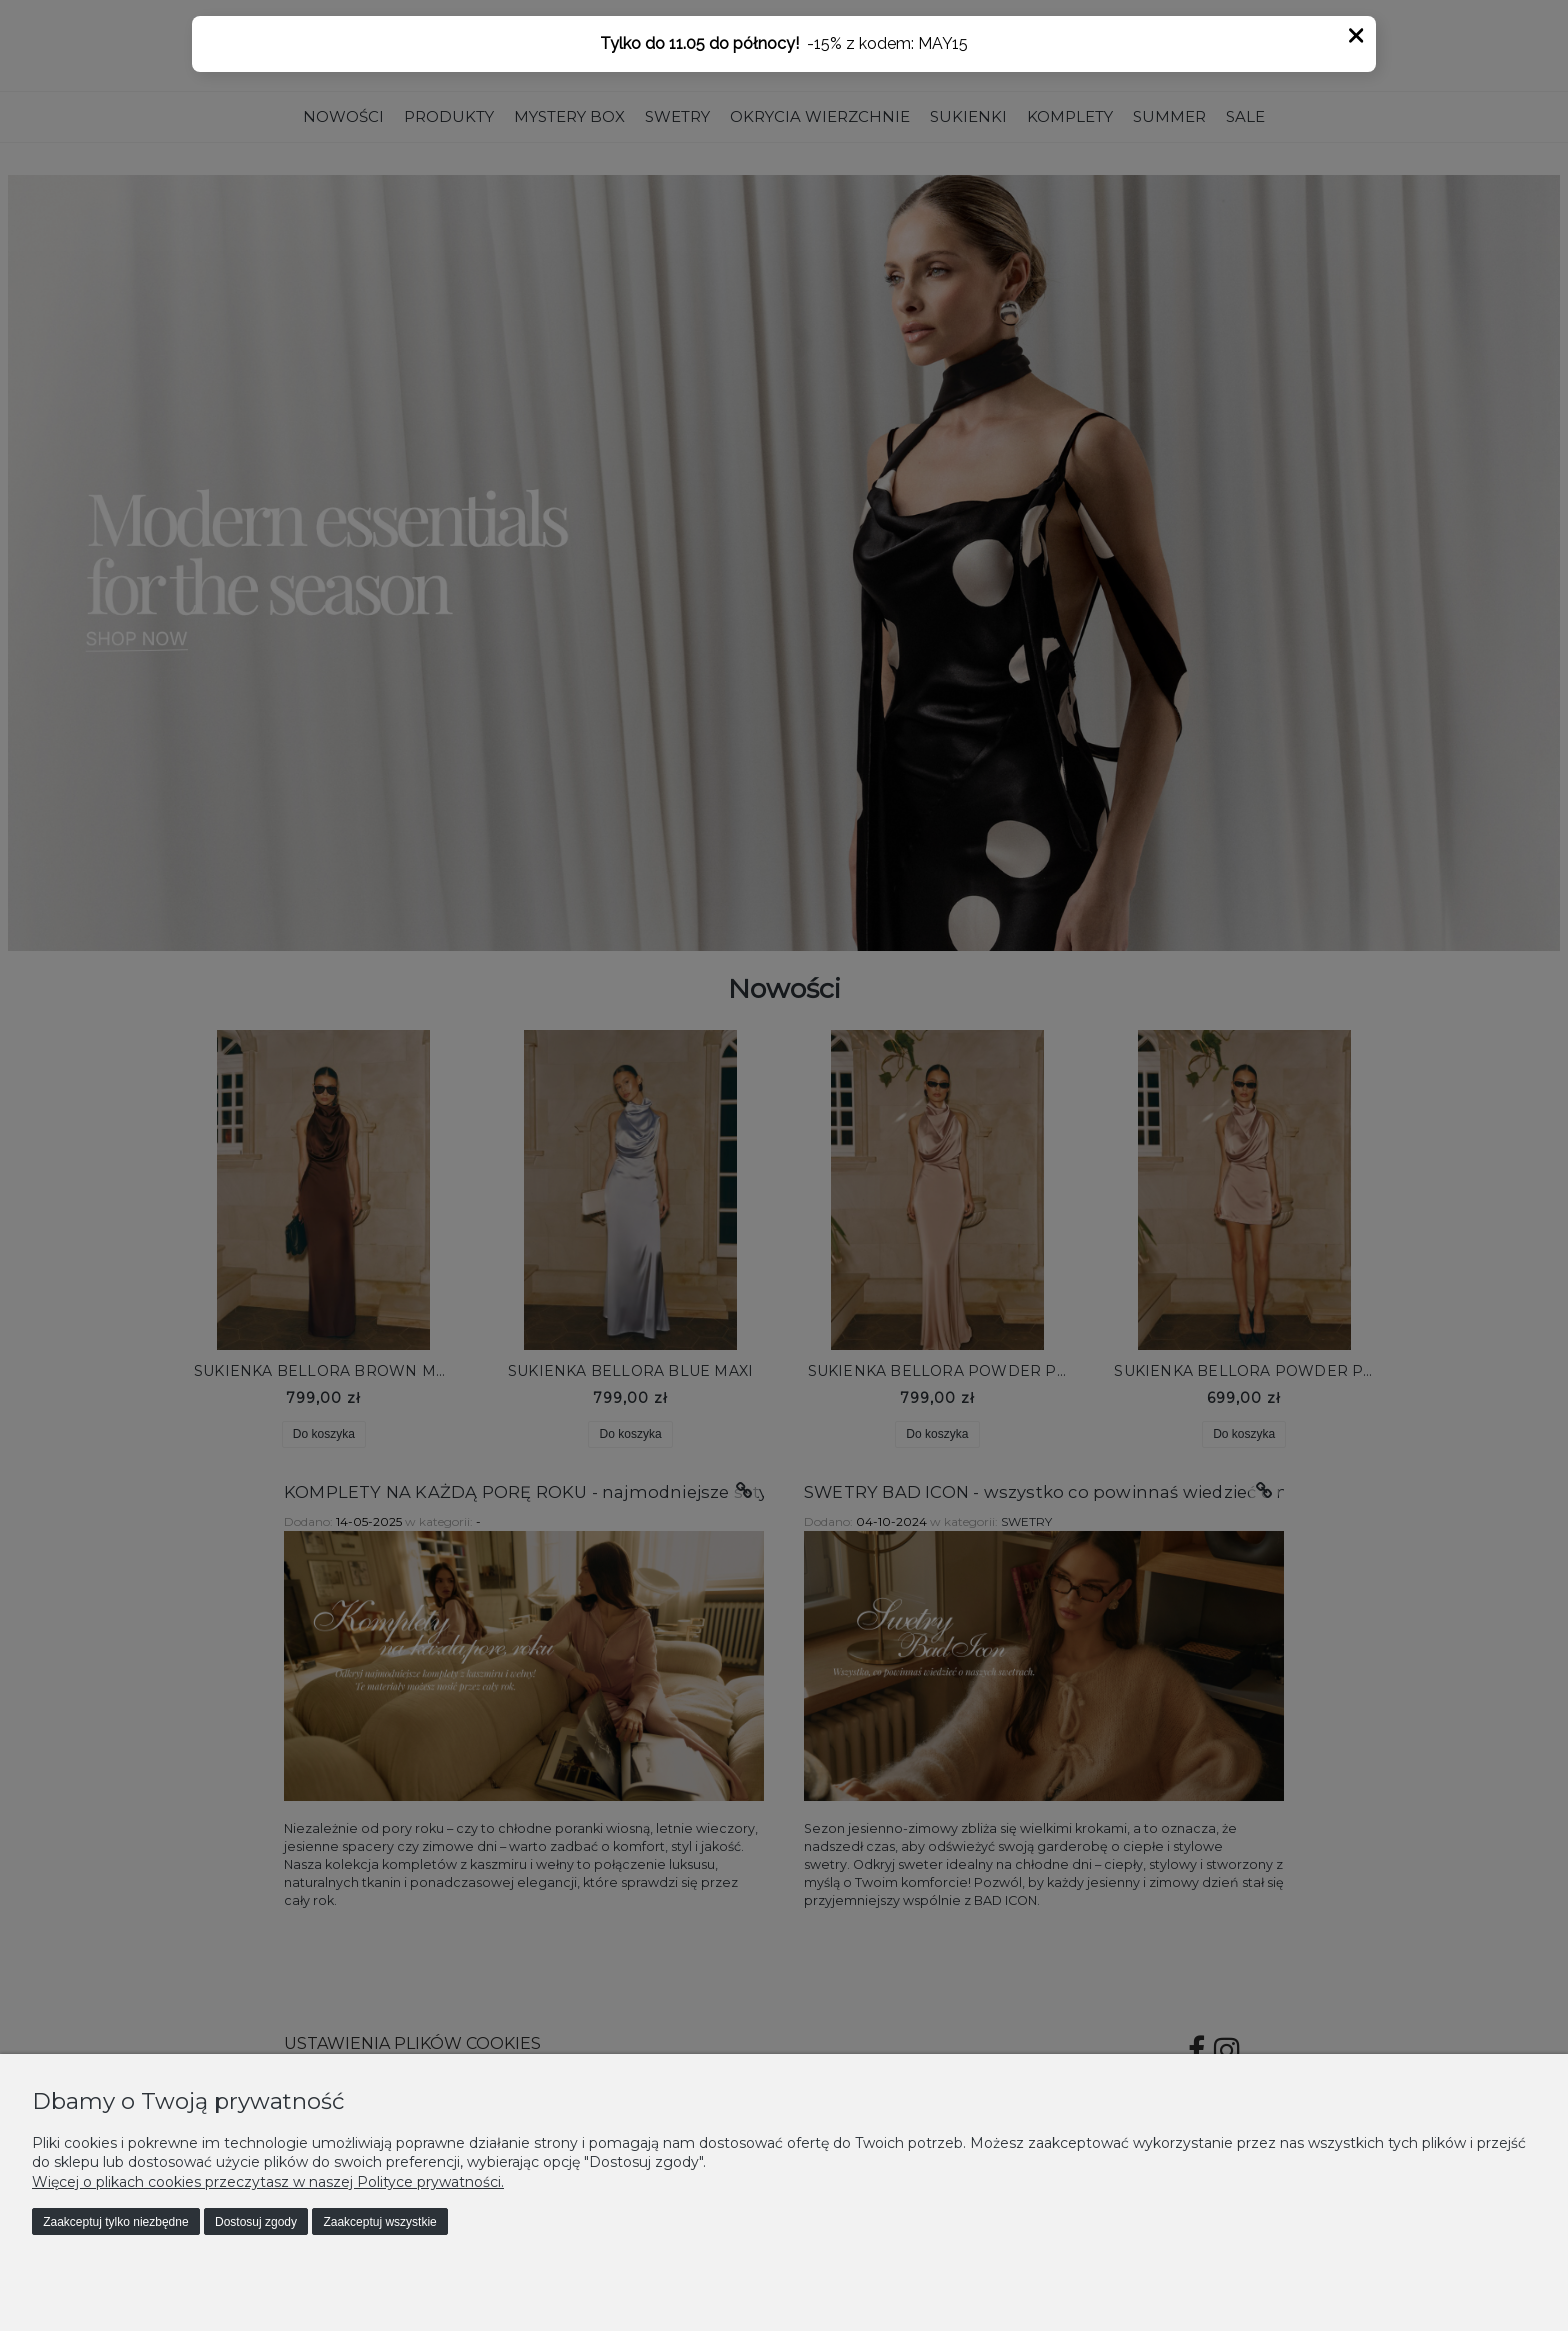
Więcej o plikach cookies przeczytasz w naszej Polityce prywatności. (268, 2182)
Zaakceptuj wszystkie (379, 2222)
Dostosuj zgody (256, 2222)
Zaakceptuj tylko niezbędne (115, 2222)
